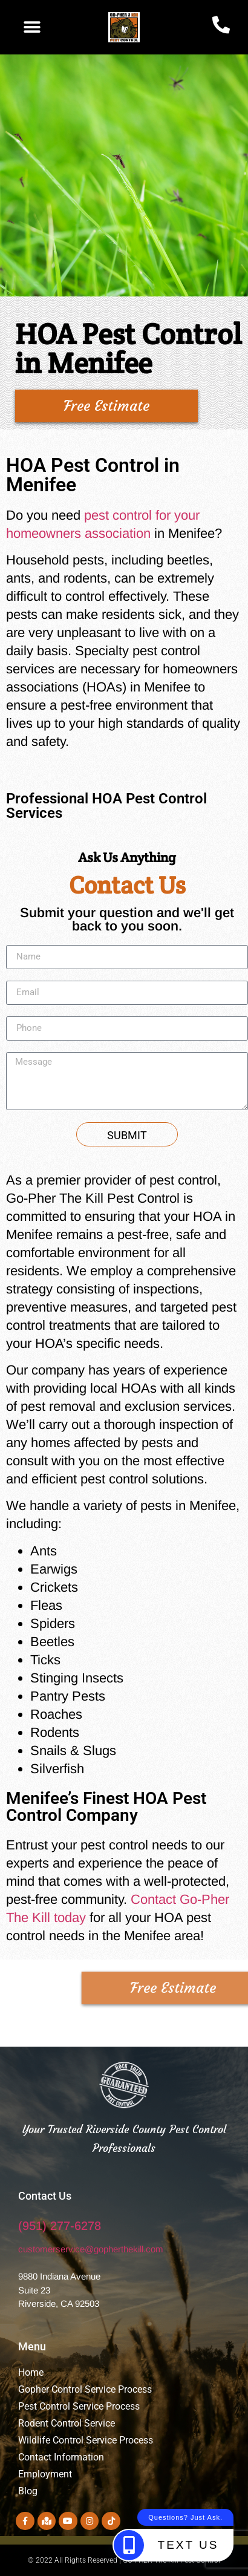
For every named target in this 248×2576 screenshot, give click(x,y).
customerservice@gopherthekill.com (90, 2249)
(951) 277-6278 (59, 2225)
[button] (31, 27)
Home (31, 2372)
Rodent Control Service (66, 2423)
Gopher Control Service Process (85, 2389)
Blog (28, 2491)
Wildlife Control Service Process (85, 2440)
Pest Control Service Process (79, 2406)
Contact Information (61, 2457)
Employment (46, 2474)
